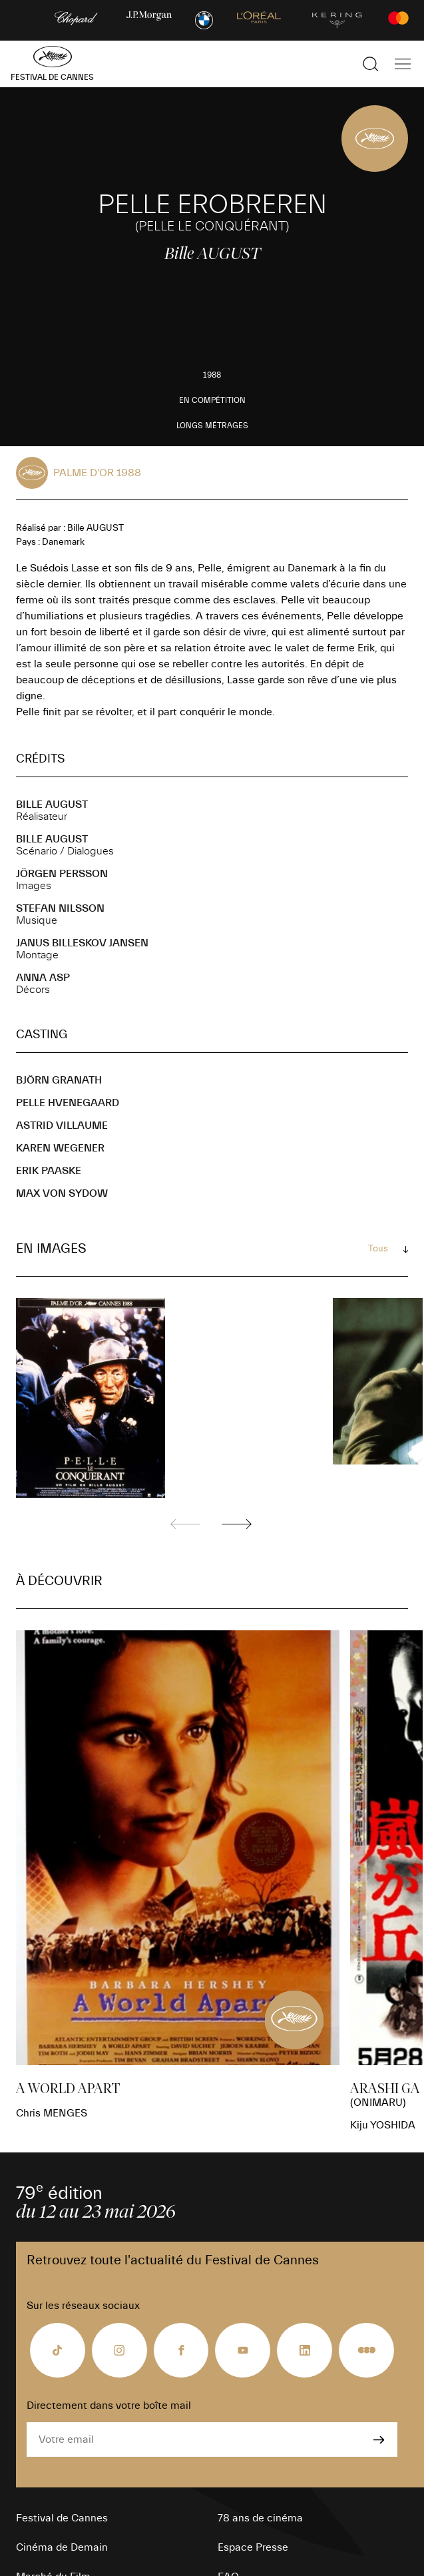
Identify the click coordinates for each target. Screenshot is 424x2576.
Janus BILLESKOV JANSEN (82, 943)
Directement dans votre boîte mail (109, 2406)
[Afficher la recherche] (370, 64)
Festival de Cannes (62, 2518)
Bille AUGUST (52, 804)
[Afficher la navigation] (402, 64)
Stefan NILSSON (60, 908)
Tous (378, 1248)
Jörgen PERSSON (62, 874)
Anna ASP (43, 978)
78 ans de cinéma (260, 2518)
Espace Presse (253, 2547)
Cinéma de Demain (62, 2547)
